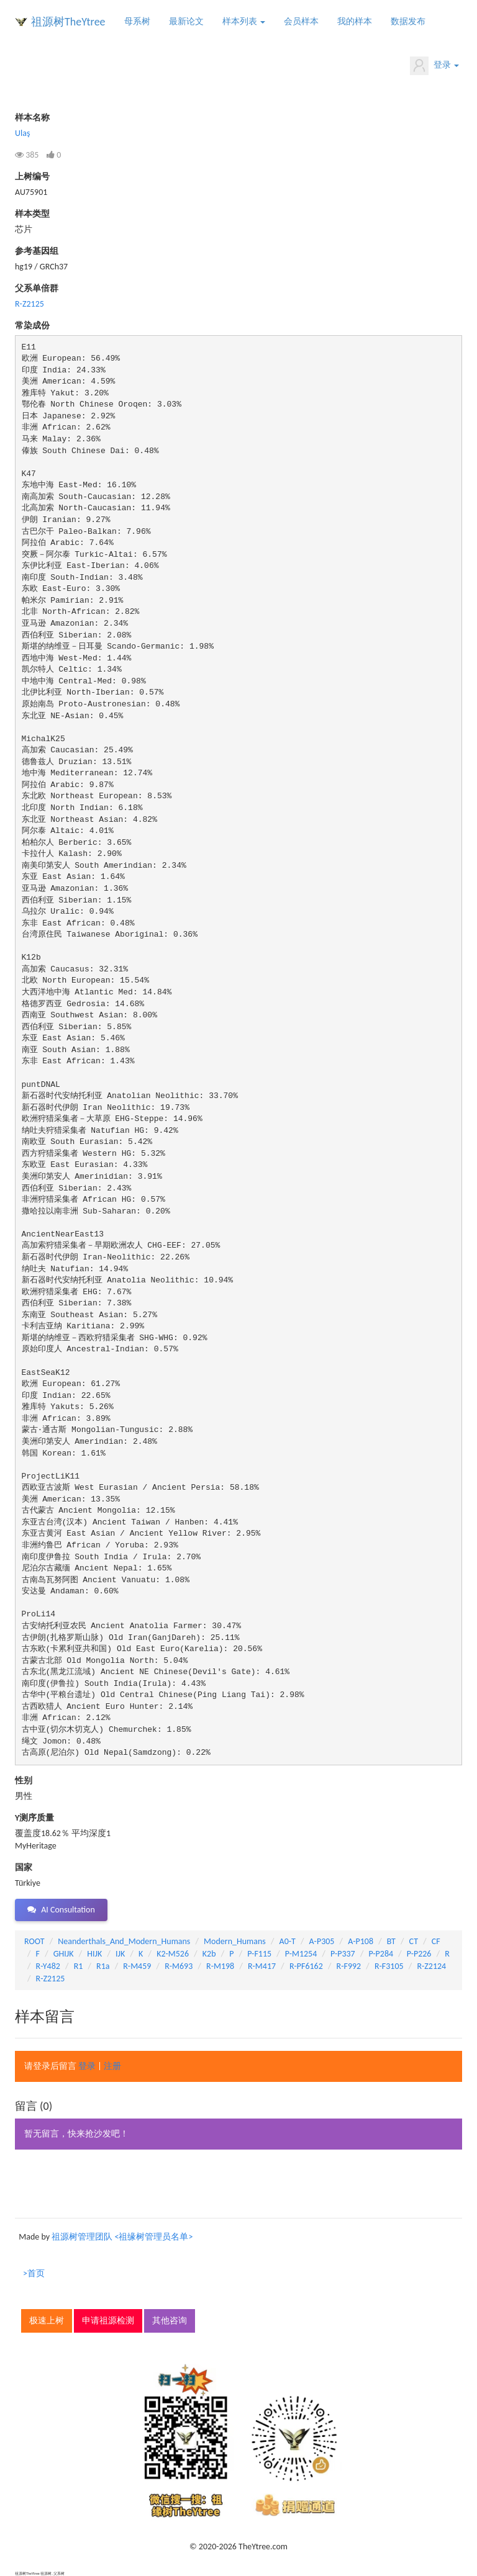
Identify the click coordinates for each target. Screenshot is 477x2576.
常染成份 (32, 325)
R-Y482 (48, 1966)
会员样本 (301, 21)
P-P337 (342, 1953)
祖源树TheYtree (68, 22)
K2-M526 (173, 1953)
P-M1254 (301, 1953)
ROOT (34, 1941)
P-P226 (419, 1953)
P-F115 (259, 1953)
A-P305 (322, 1941)
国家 (23, 1867)
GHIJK (63, 1953)
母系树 (137, 21)
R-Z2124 (431, 1966)
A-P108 (360, 1941)
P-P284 (380, 1953)
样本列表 (243, 21)
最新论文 (186, 21)
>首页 (34, 2273)
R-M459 (137, 1966)
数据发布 (408, 21)
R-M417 (262, 1966)
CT (413, 1941)
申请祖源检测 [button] (108, 2320)
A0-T (287, 1941)
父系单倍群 (36, 288)
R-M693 (179, 1966)
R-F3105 (389, 1966)
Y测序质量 (34, 1818)
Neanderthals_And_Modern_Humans (124, 1941)
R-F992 (349, 1966)
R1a (102, 1966)
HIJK (94, 1953)
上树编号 (32, 176)
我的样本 (354, 21)
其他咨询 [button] (169, 2320)
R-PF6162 (306, 1966)
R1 (78, 1966)
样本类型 (32, 214)
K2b (209, 1953)
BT (391, 1941)
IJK (120, 1953)
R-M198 (220, 1966)
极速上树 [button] (46, 2320)
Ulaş (22, 133)
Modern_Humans (235, 1941)
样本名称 (32, 117)
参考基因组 (36, 251)
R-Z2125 (29, 304)
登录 (434, 65)
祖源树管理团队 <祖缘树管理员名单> (122, 2236)
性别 (23, 1780)
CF (436, 1941)
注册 (112, 2066)
